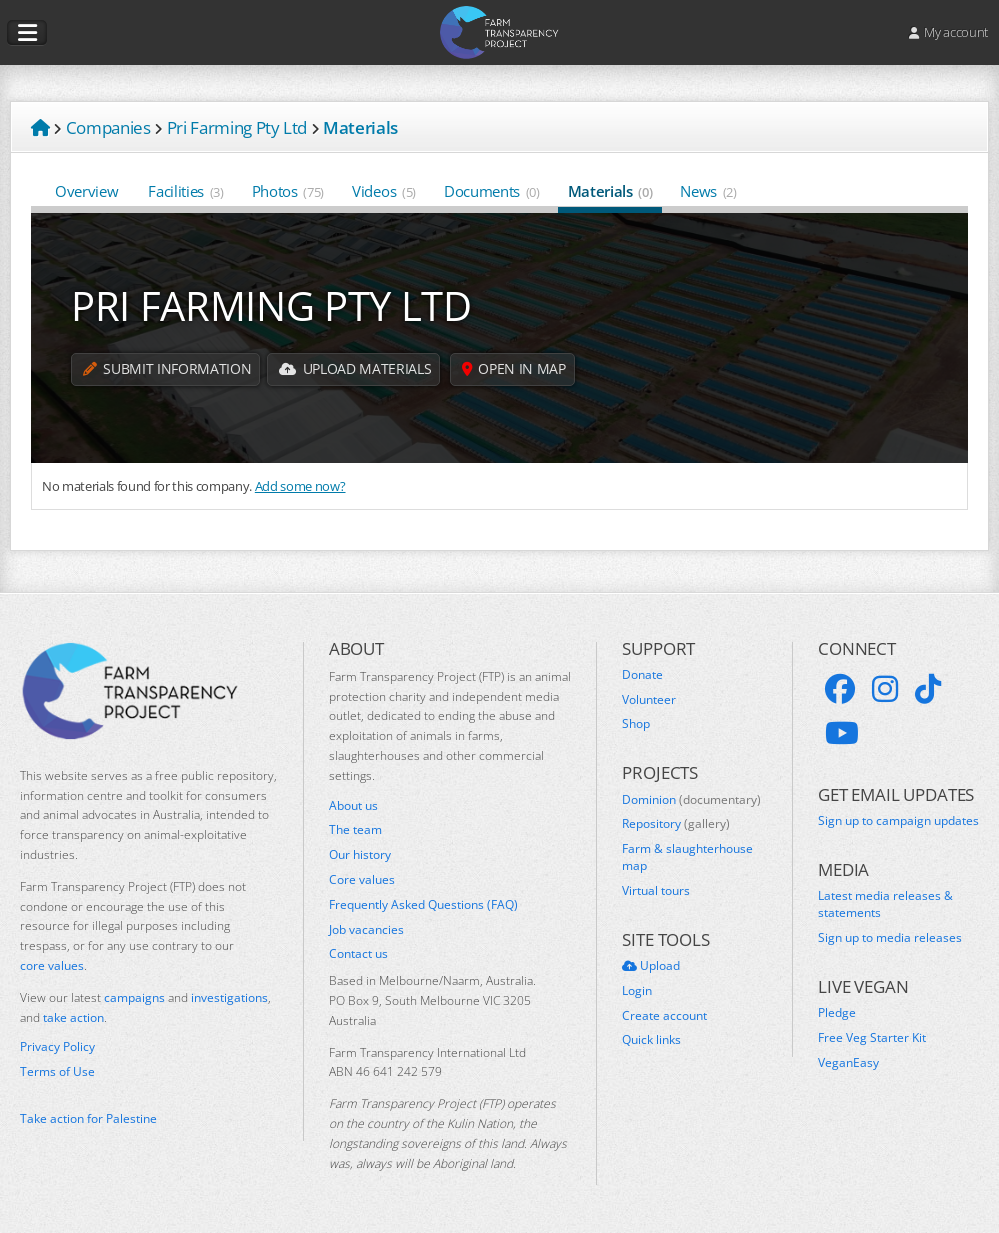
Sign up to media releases (890, 938)
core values (52, 965)
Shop (636, 724)
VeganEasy (848, 1063)
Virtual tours (656, 891)
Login (637, 991)
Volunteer (649, 700)
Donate (642, 675)
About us (353, 806)
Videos (384, 191)
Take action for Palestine (88, 1118)
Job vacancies (366, 930)
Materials (610, 191)
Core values (362, 880)
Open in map (515, 369)
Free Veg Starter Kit (872, 1038)
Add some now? (300, 486)
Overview (87, 191)
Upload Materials (355, 369)
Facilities (185, 191)
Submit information (167, 369)
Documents (492, 191)
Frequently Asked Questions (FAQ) (423, 905)
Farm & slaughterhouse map (687, 857)
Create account (664, 1016)
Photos (288, 191)
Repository (676, 824)
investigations (229, 997)
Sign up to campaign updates (898, 821)
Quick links (651, 1040)
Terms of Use (57, 1072)
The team (355, 830)
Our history (360, 855)
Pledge (837, 1013)
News (708, 191)
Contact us (358, 954)
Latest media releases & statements (885, 904)
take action (73, 1017)
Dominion (691, 800)
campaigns (134, 997)
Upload (651, 966)
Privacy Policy (57, 1047)
